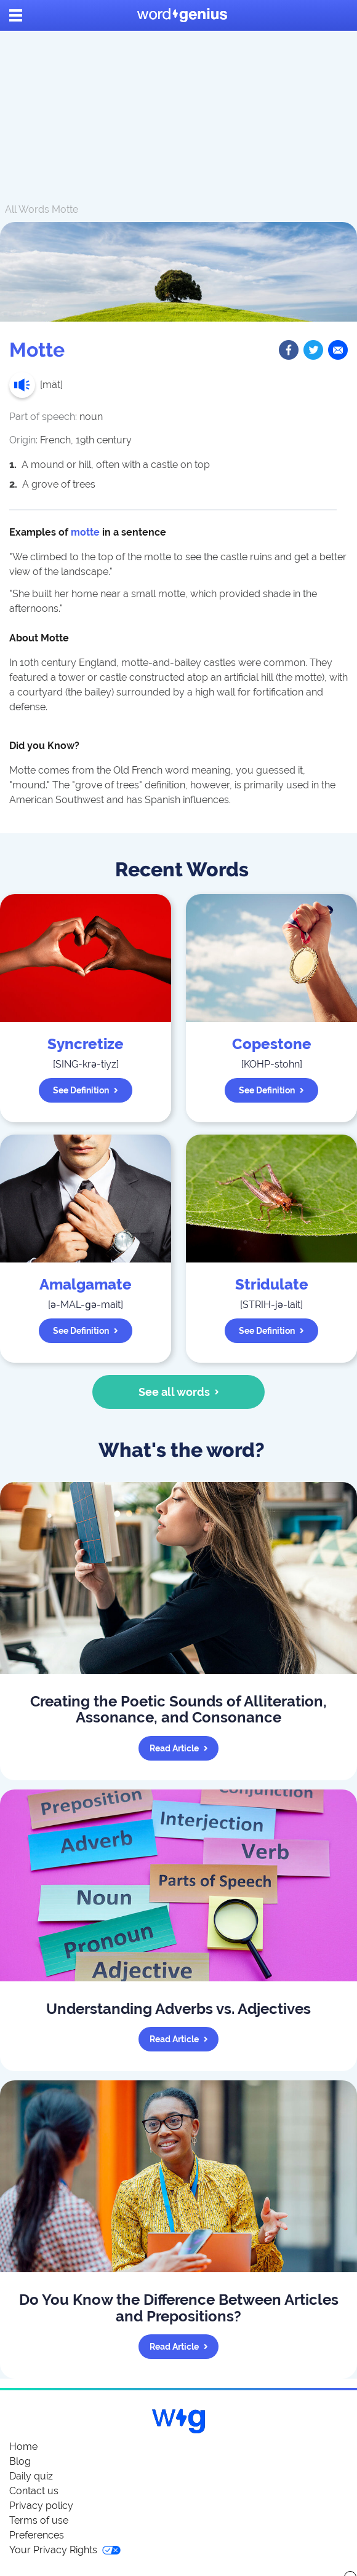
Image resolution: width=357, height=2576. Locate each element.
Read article (179, 1748)
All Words (27, 209)
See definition (85, 1090)
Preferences (36, 2535)
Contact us (33, 2491)
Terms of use (38, 2520)
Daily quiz (31, 2476)
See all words (178, 1392)
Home (23, 2446)
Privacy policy (41, 2505)
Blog (20, 2461)
